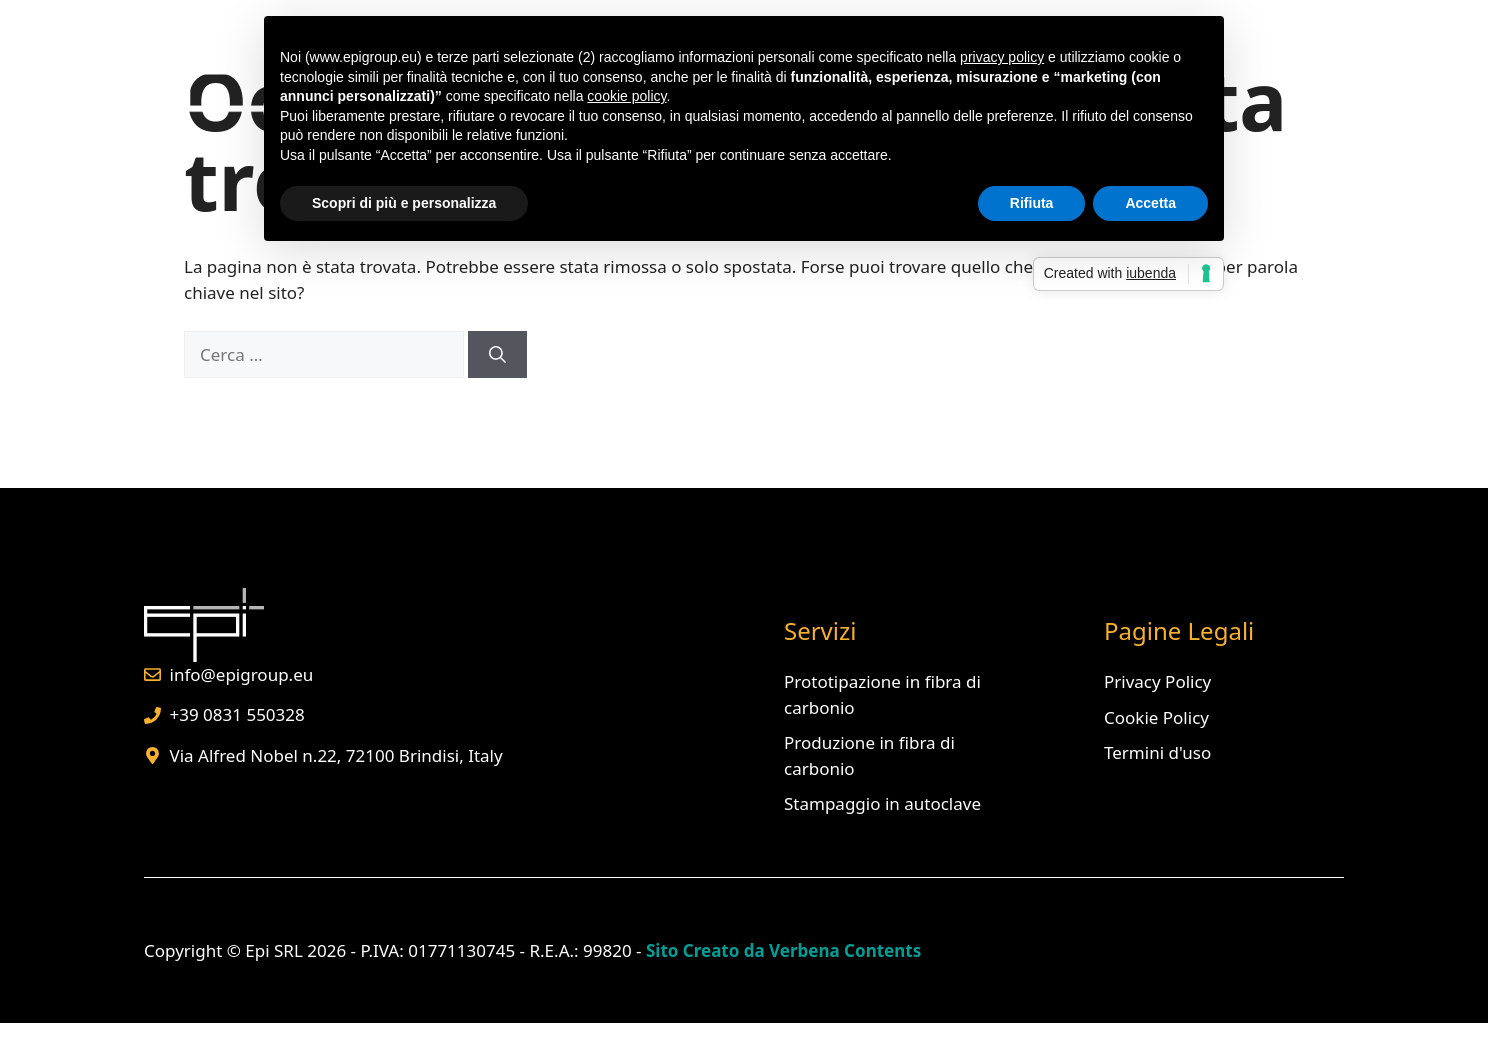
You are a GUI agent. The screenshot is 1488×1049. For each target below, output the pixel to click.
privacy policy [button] (1002, 57)
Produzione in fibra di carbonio (869, 755)
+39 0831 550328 (237, 714)
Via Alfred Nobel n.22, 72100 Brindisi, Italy (336, 755)
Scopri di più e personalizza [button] (404, 203)
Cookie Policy (1156, 717)
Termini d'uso (1157, 752)
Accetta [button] (1150, 203)
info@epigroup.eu (242, 674)
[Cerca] (497, 355)
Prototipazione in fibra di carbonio (882, 694)
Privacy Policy (1157, 681)
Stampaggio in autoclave (882, 803)
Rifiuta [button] (1032, 203)
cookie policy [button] (626, 96)
